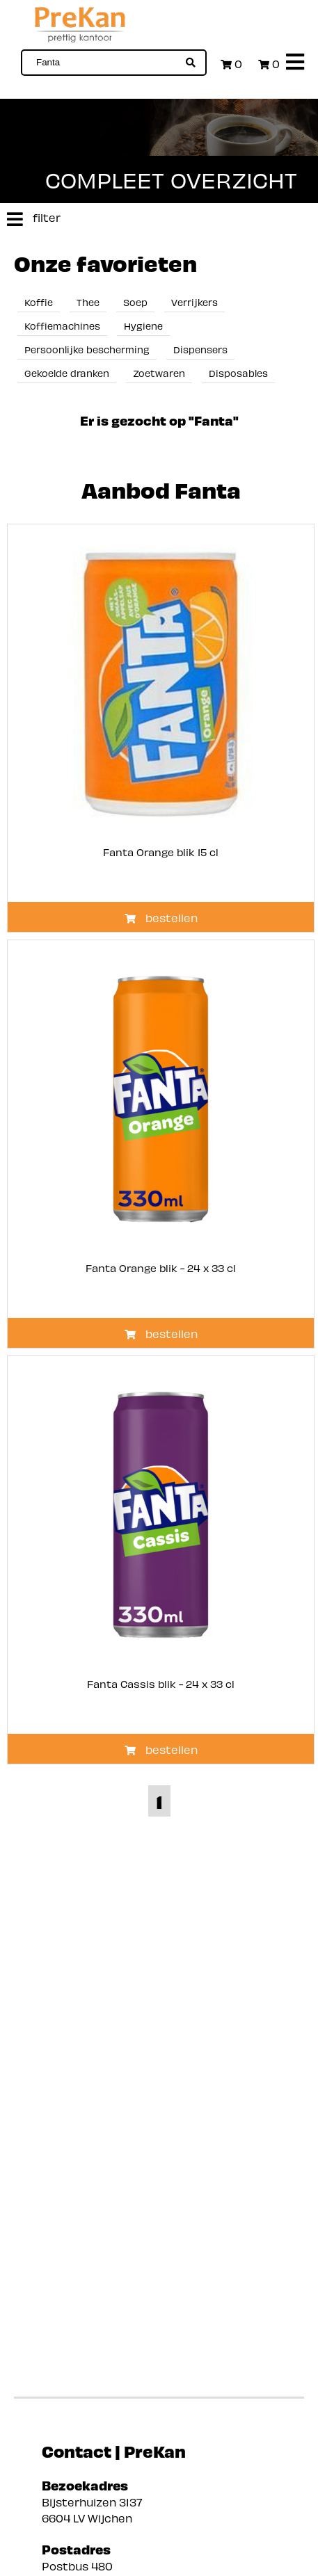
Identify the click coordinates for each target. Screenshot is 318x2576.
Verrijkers (194, 301)
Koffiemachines (62, 325)
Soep (135, 301)
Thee (88, 301)
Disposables (238, 372)
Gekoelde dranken (66, 372)
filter (30, 219)
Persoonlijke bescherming (87, 348)
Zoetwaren (159, 372)
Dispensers (200, 348)
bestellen (161, 917)
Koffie (38, 301)
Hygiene (143, 325)
